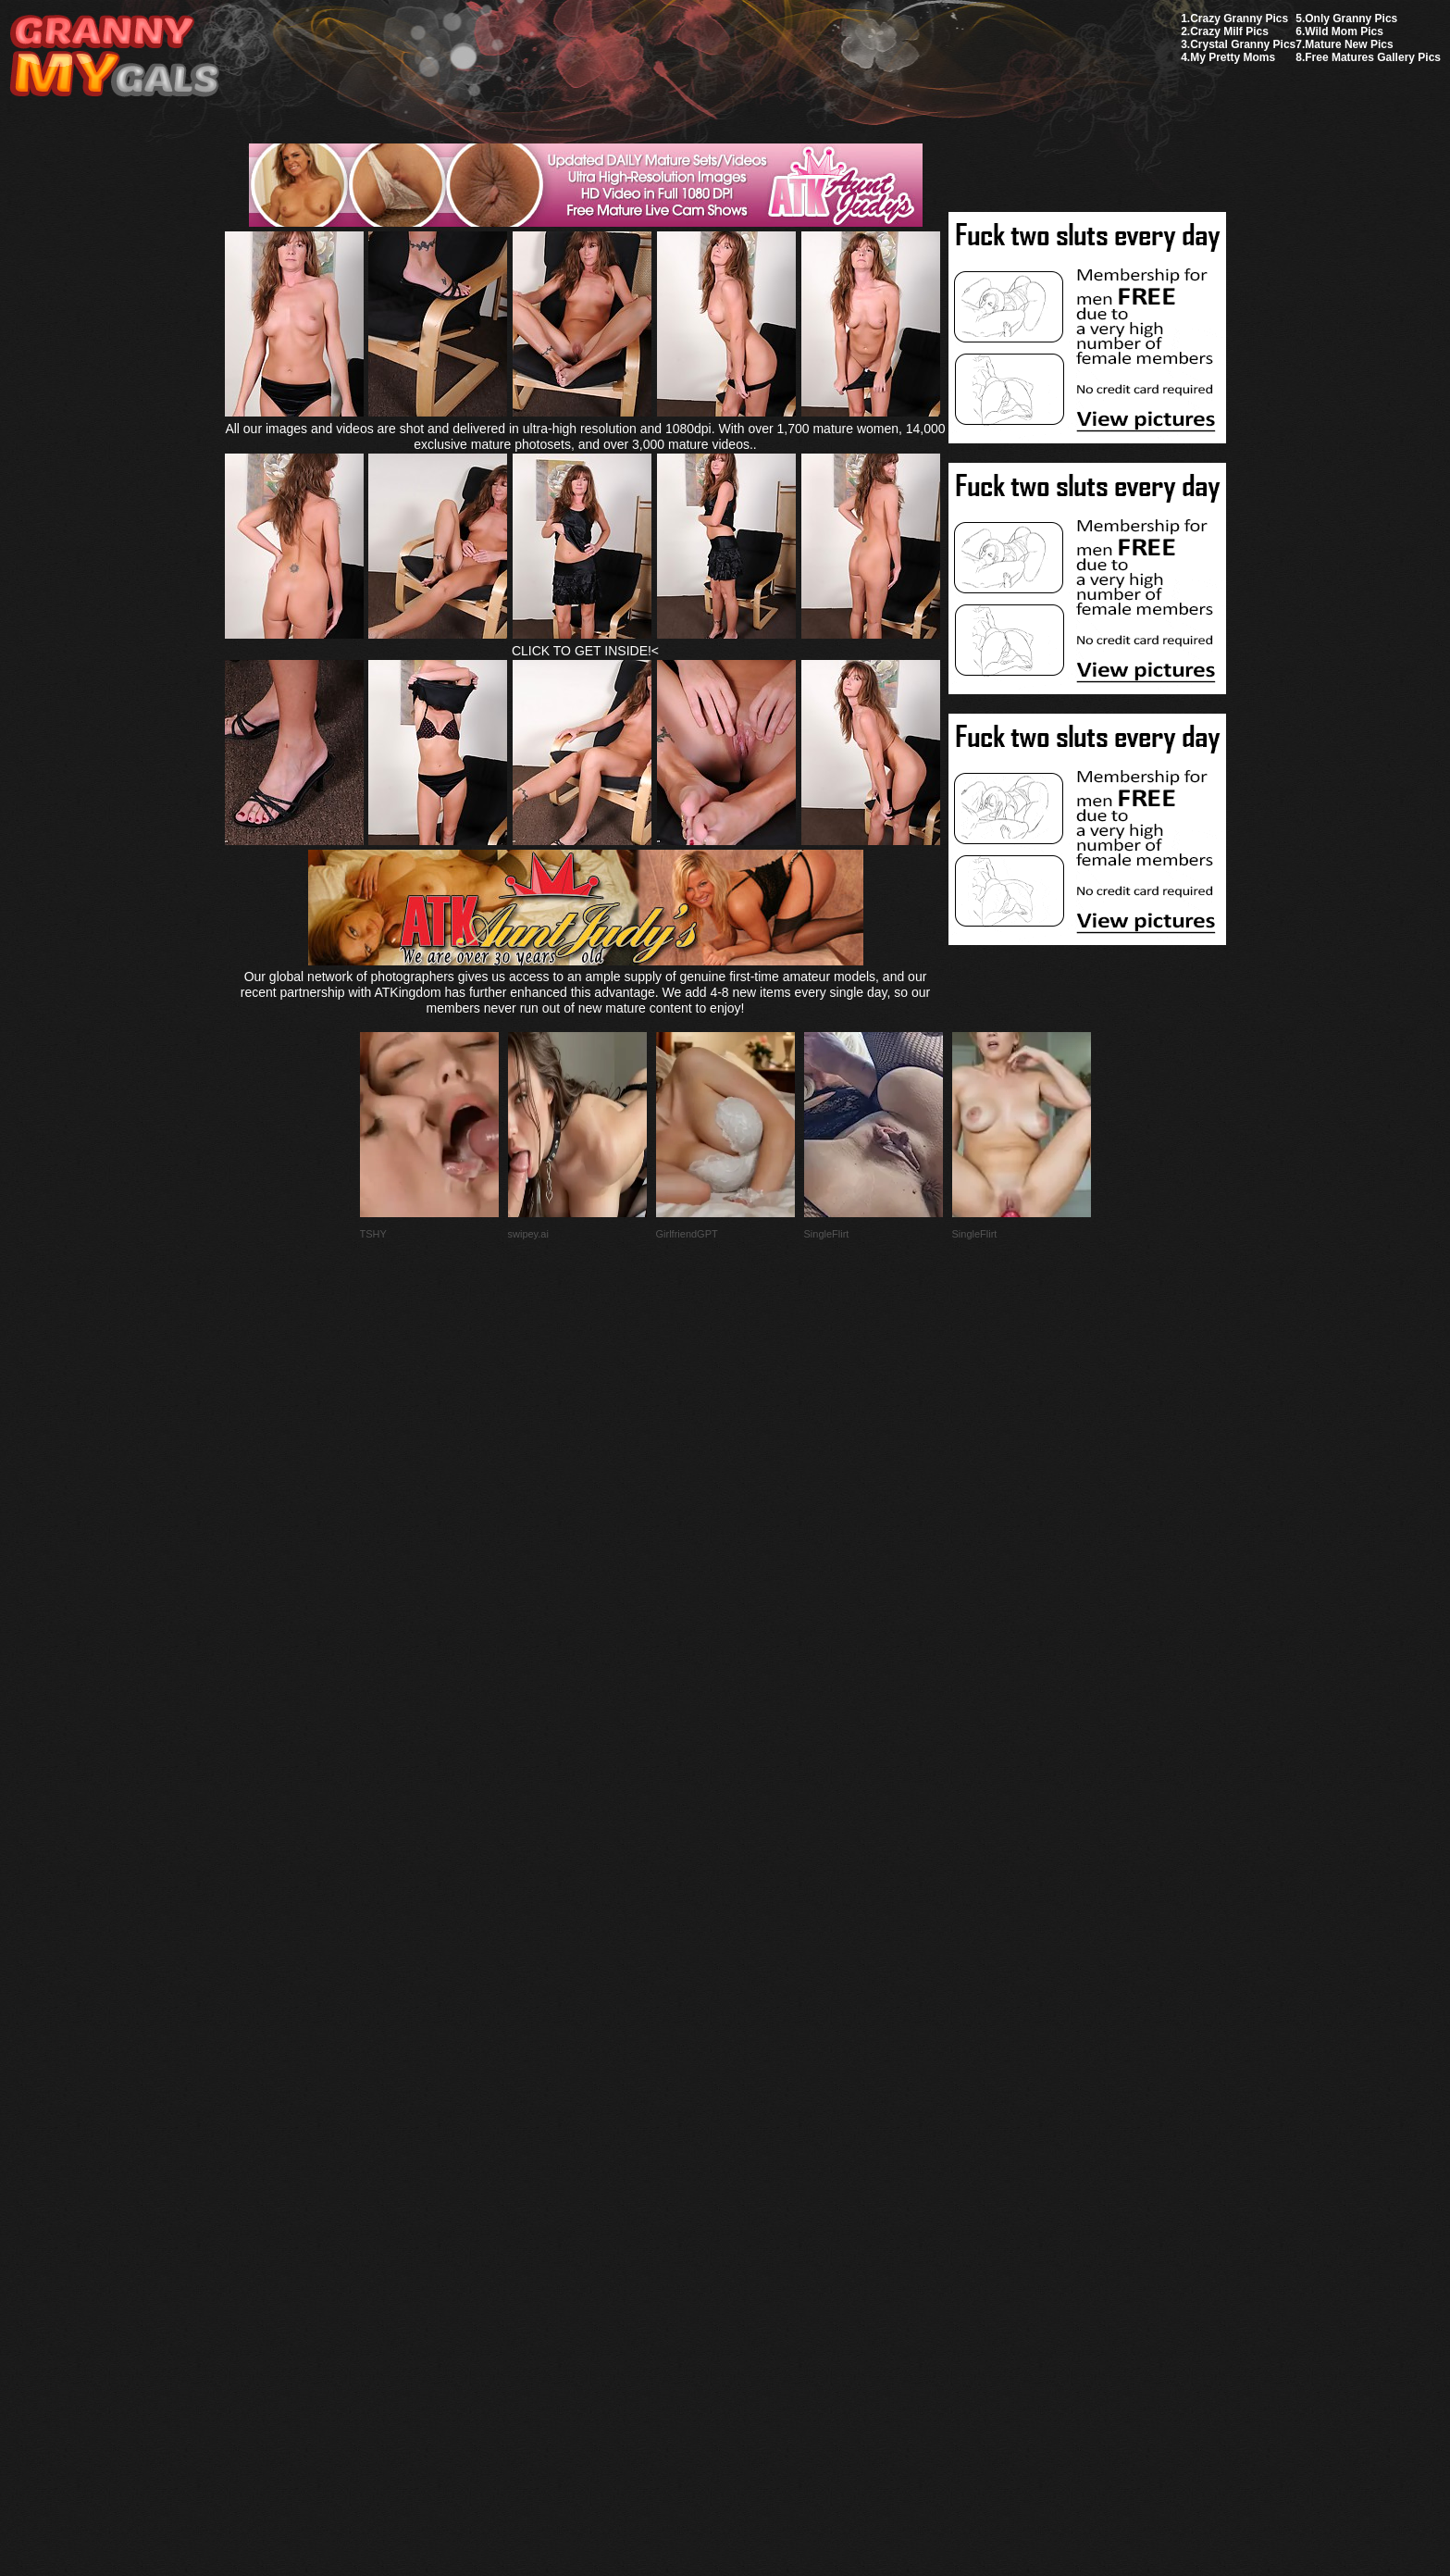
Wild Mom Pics (1344, 31)
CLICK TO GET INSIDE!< (585, 650)
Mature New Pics (1349, 44)
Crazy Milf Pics (1229, 31)
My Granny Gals (114, 57)
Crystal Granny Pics (1242, 44)
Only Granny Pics (1351, 18)
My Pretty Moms (1232, 57)
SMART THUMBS (757, 2139)
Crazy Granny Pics (1239, 18)
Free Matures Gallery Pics (1373, 57)
